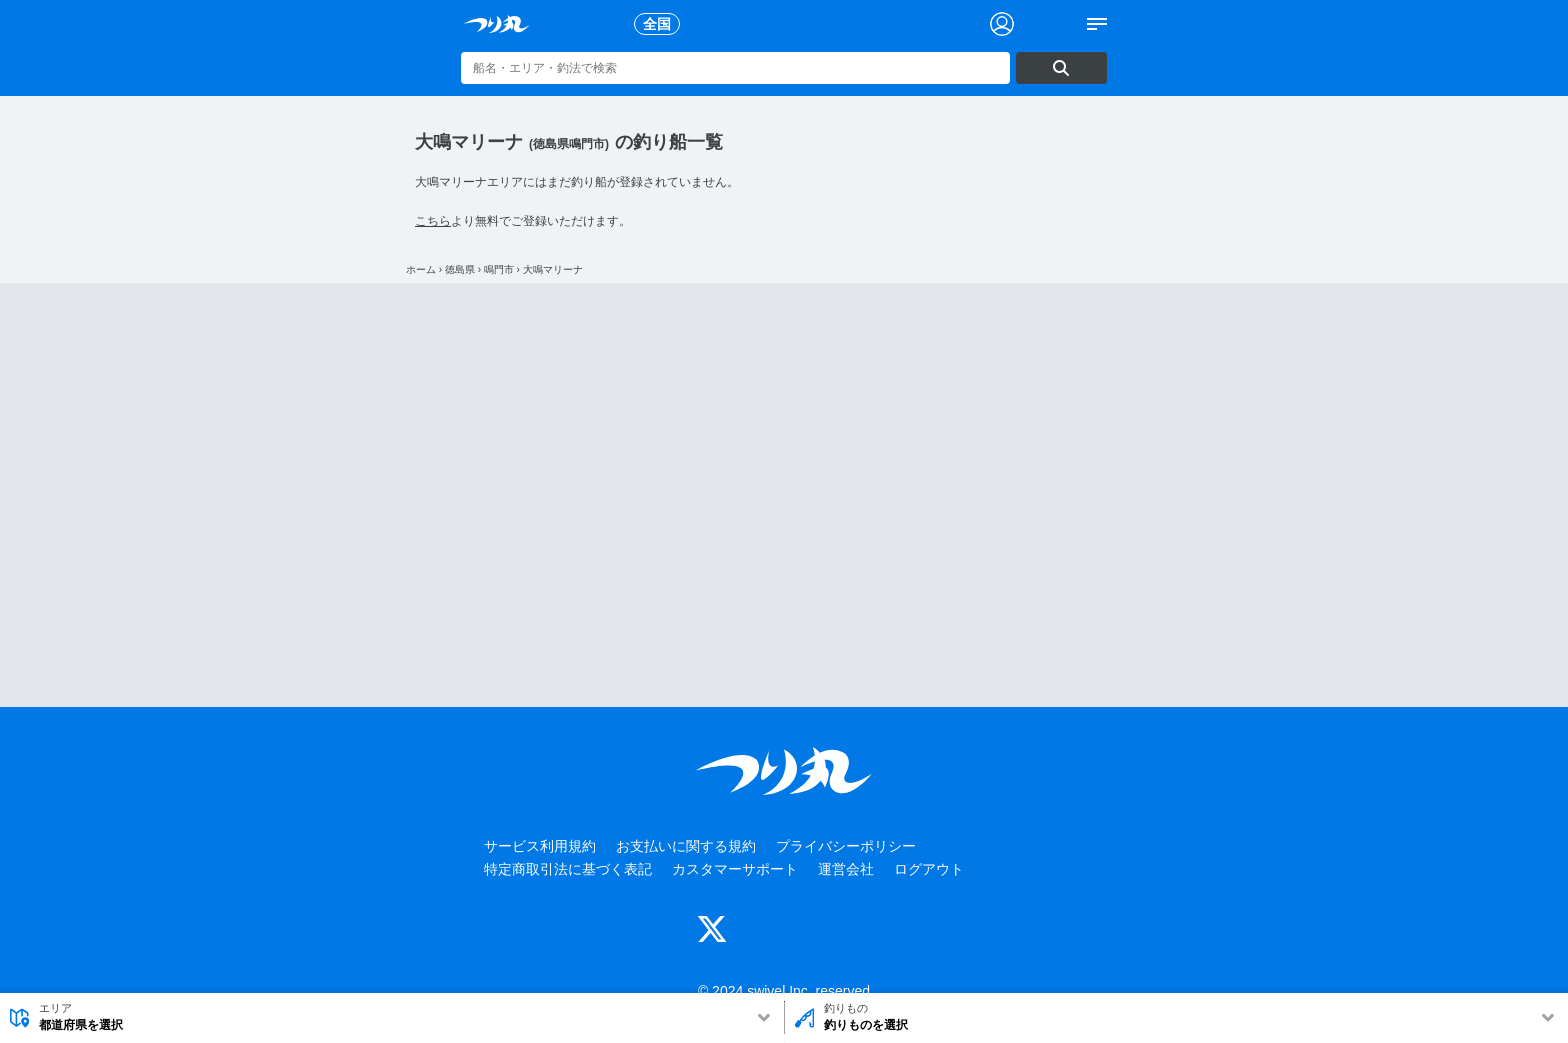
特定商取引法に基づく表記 (568, 869)
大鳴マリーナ (553, 269)
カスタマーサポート (735, 869)
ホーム (421, 269)
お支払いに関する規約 (686, 846)
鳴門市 (499, 269)
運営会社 (846, 869)
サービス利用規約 (540, 846)
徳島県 (460, 269)
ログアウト (929, 869)
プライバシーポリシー (846, 846)
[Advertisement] (784, 495)
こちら (433, 221)
